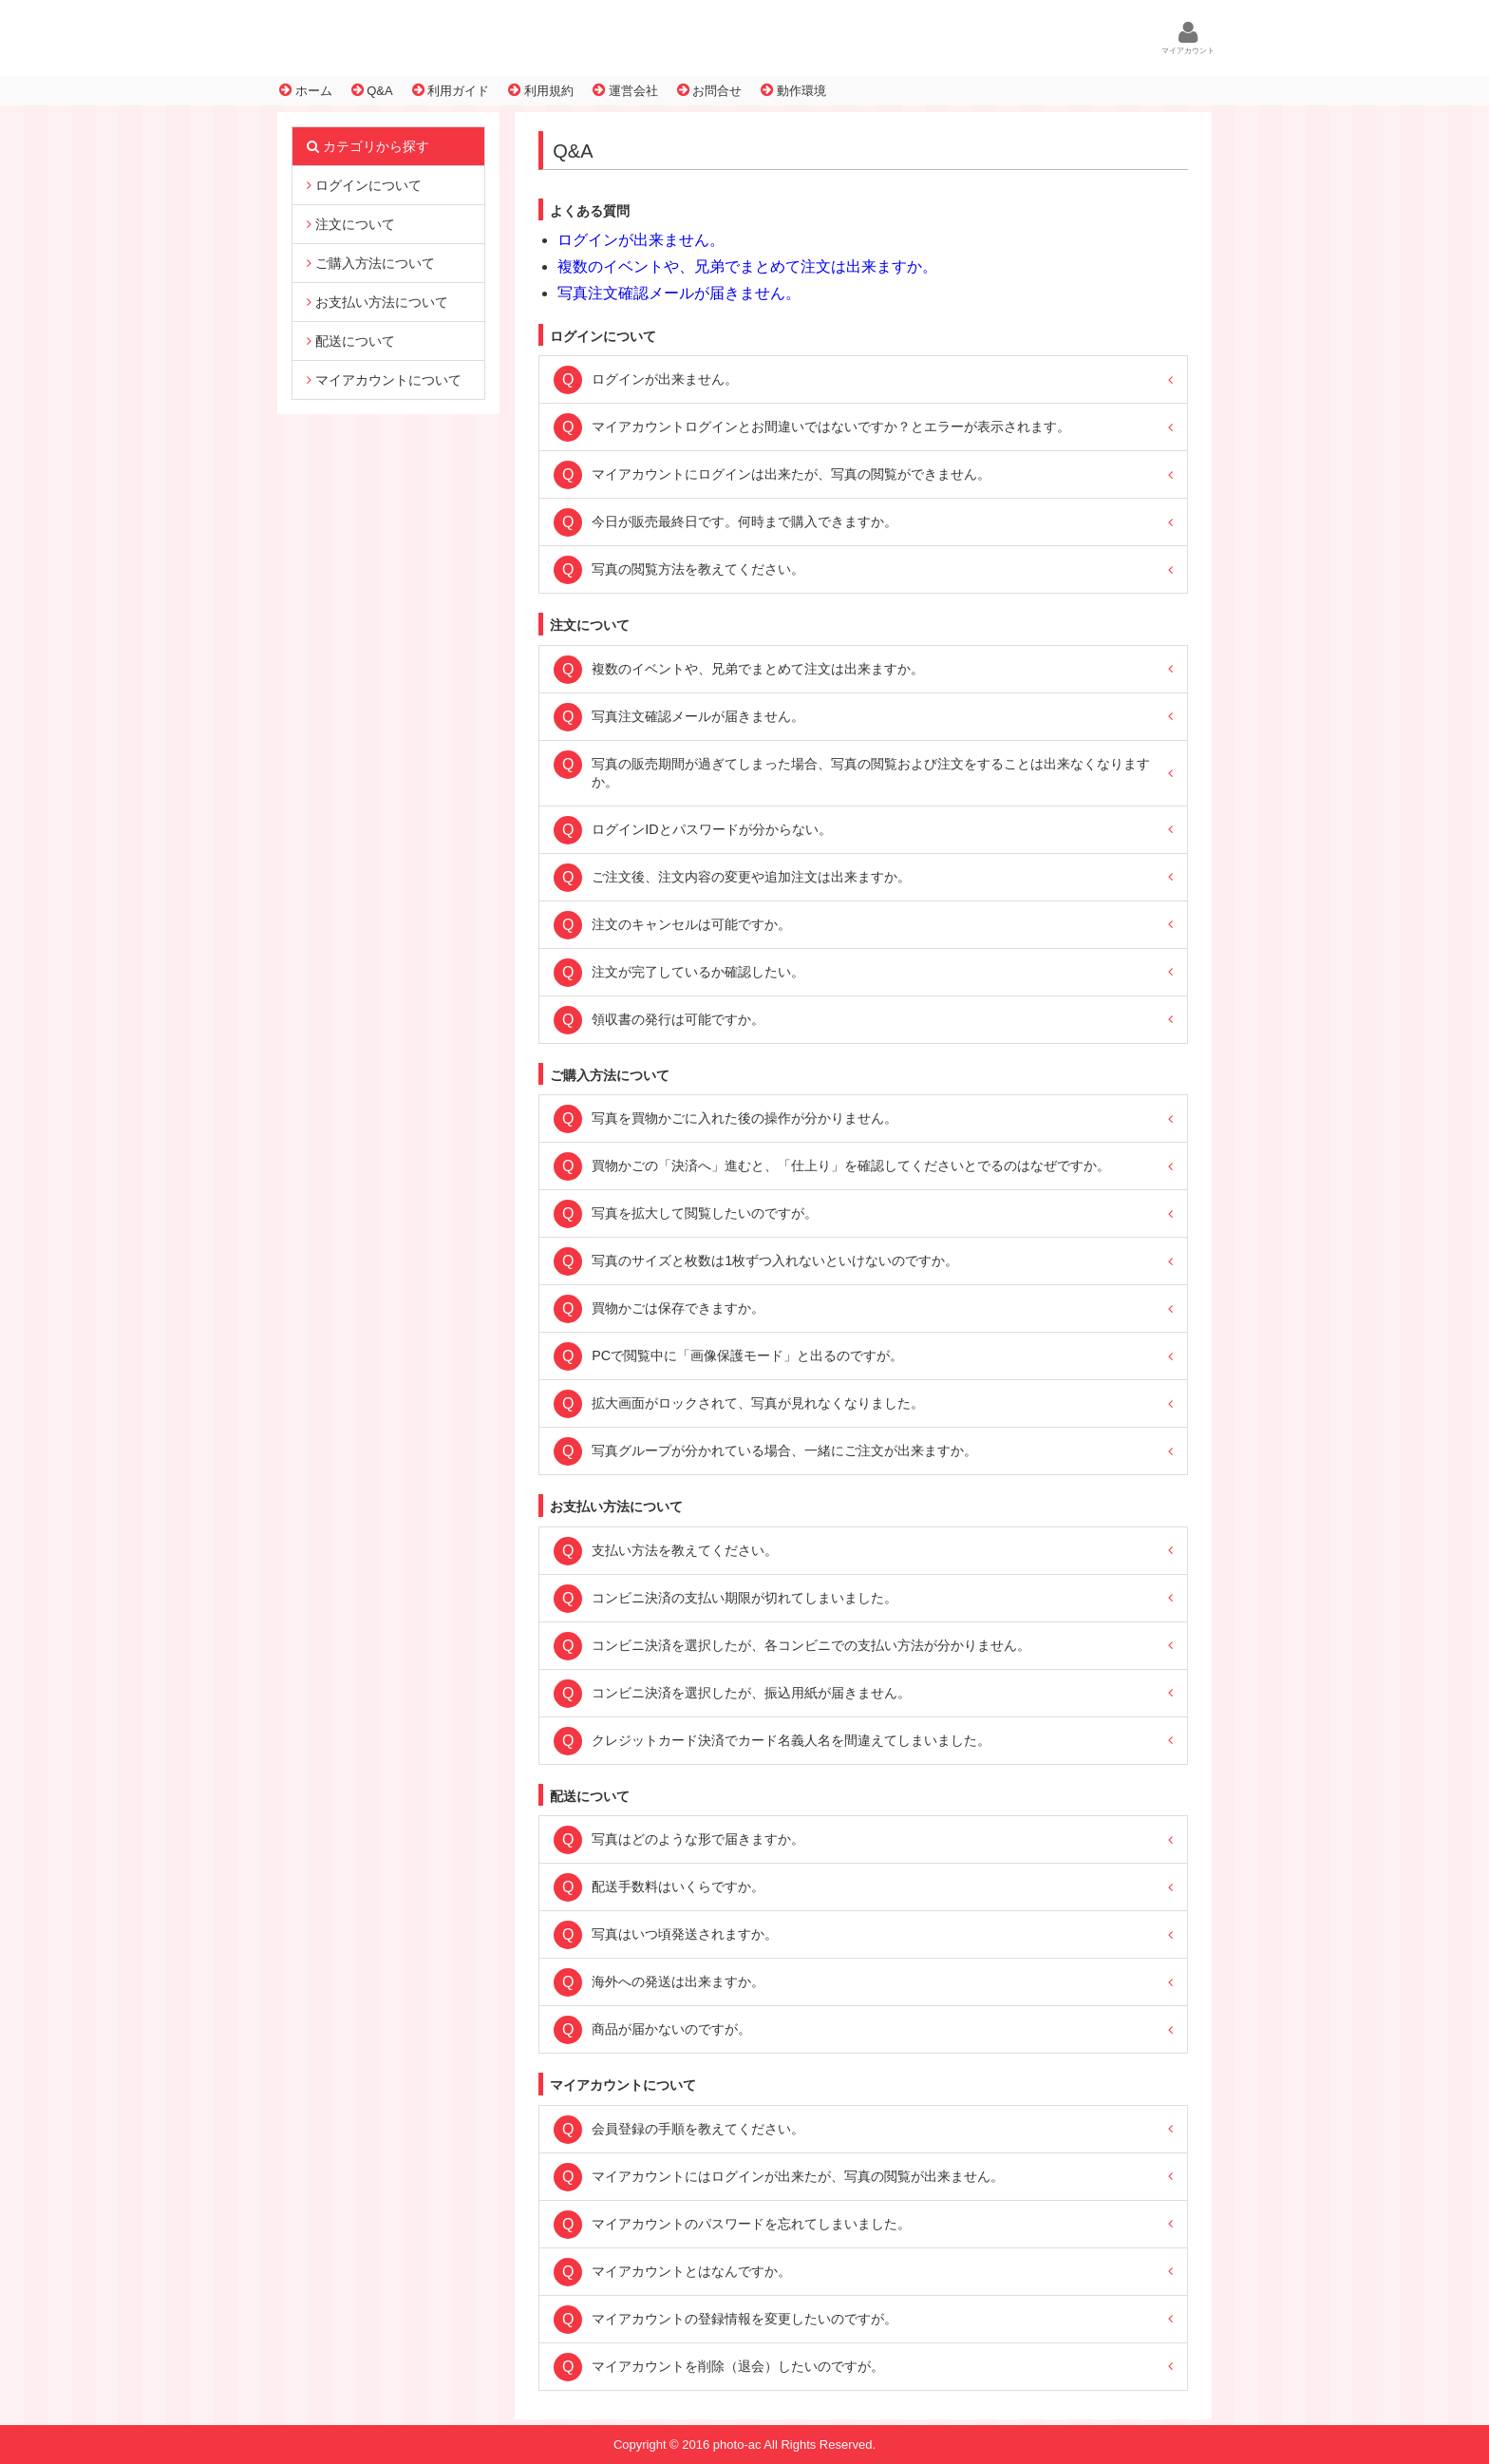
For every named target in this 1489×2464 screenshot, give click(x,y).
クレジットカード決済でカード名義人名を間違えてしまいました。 (791, 1740)
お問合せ (710, 90)
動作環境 (793, 90)
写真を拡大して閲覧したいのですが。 (705, 1213)
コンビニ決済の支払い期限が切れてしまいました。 (744, 1597)
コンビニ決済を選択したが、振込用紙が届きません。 (751, 1692)
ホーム (305, 90)
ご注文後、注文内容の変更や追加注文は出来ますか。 (751, 876)
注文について (351, 224)
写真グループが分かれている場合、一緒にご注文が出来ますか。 (784, 1450)
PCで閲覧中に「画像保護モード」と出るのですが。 (747, 1355)
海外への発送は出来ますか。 (678, 1981)
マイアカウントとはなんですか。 (691, 2271)
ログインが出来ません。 (641, 240)
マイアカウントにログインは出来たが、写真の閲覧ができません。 (791, 474)
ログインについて (364, 185)
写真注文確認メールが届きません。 (679, 293)
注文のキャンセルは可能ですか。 (691, 924)
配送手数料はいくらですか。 (678, 1886)
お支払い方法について (377, 302)
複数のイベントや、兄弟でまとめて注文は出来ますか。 (747, 266)
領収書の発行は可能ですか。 (678, 1019)
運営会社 (625, 90)
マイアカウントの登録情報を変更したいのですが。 (744, 2318)
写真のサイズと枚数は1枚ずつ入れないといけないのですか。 (775, 1260)
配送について (351, 341)
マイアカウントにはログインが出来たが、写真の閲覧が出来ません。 (798, 2176)
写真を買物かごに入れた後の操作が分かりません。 (744, 1118)
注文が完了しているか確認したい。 (698, 971)
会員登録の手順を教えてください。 (698, 2128)
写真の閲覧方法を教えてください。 (698, 569)
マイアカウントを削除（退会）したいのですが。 (738, 2366)
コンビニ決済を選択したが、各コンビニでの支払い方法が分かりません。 (811, 1645)
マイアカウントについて (384, 380)
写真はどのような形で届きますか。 (698, 1839)
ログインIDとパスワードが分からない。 (711, 829)
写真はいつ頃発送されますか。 (685, 1934)
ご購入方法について (371, 263)
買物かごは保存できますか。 (678, 1308)
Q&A (372, 90)
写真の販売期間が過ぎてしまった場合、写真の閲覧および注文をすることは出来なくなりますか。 (871, 772)
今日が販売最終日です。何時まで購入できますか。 (744, 521)
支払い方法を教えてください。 (685, 1550)
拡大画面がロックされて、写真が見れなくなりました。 (758, 1403)
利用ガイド (451, 90)
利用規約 (541, 90)
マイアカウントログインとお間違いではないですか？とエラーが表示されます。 (831, 426)
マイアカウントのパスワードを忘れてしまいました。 (751, 2223)
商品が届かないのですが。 (671, 2029)
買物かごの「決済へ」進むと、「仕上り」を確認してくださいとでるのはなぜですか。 (851, 1165)
